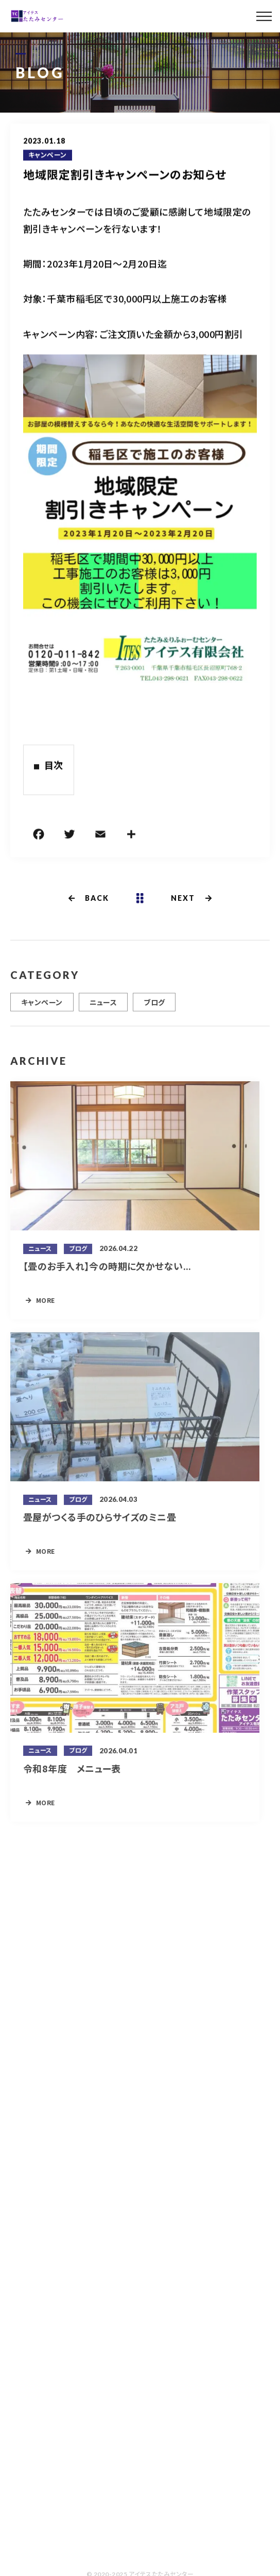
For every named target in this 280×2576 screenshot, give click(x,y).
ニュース (103, 1007)
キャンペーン (47, 156)
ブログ (154, 1007)
